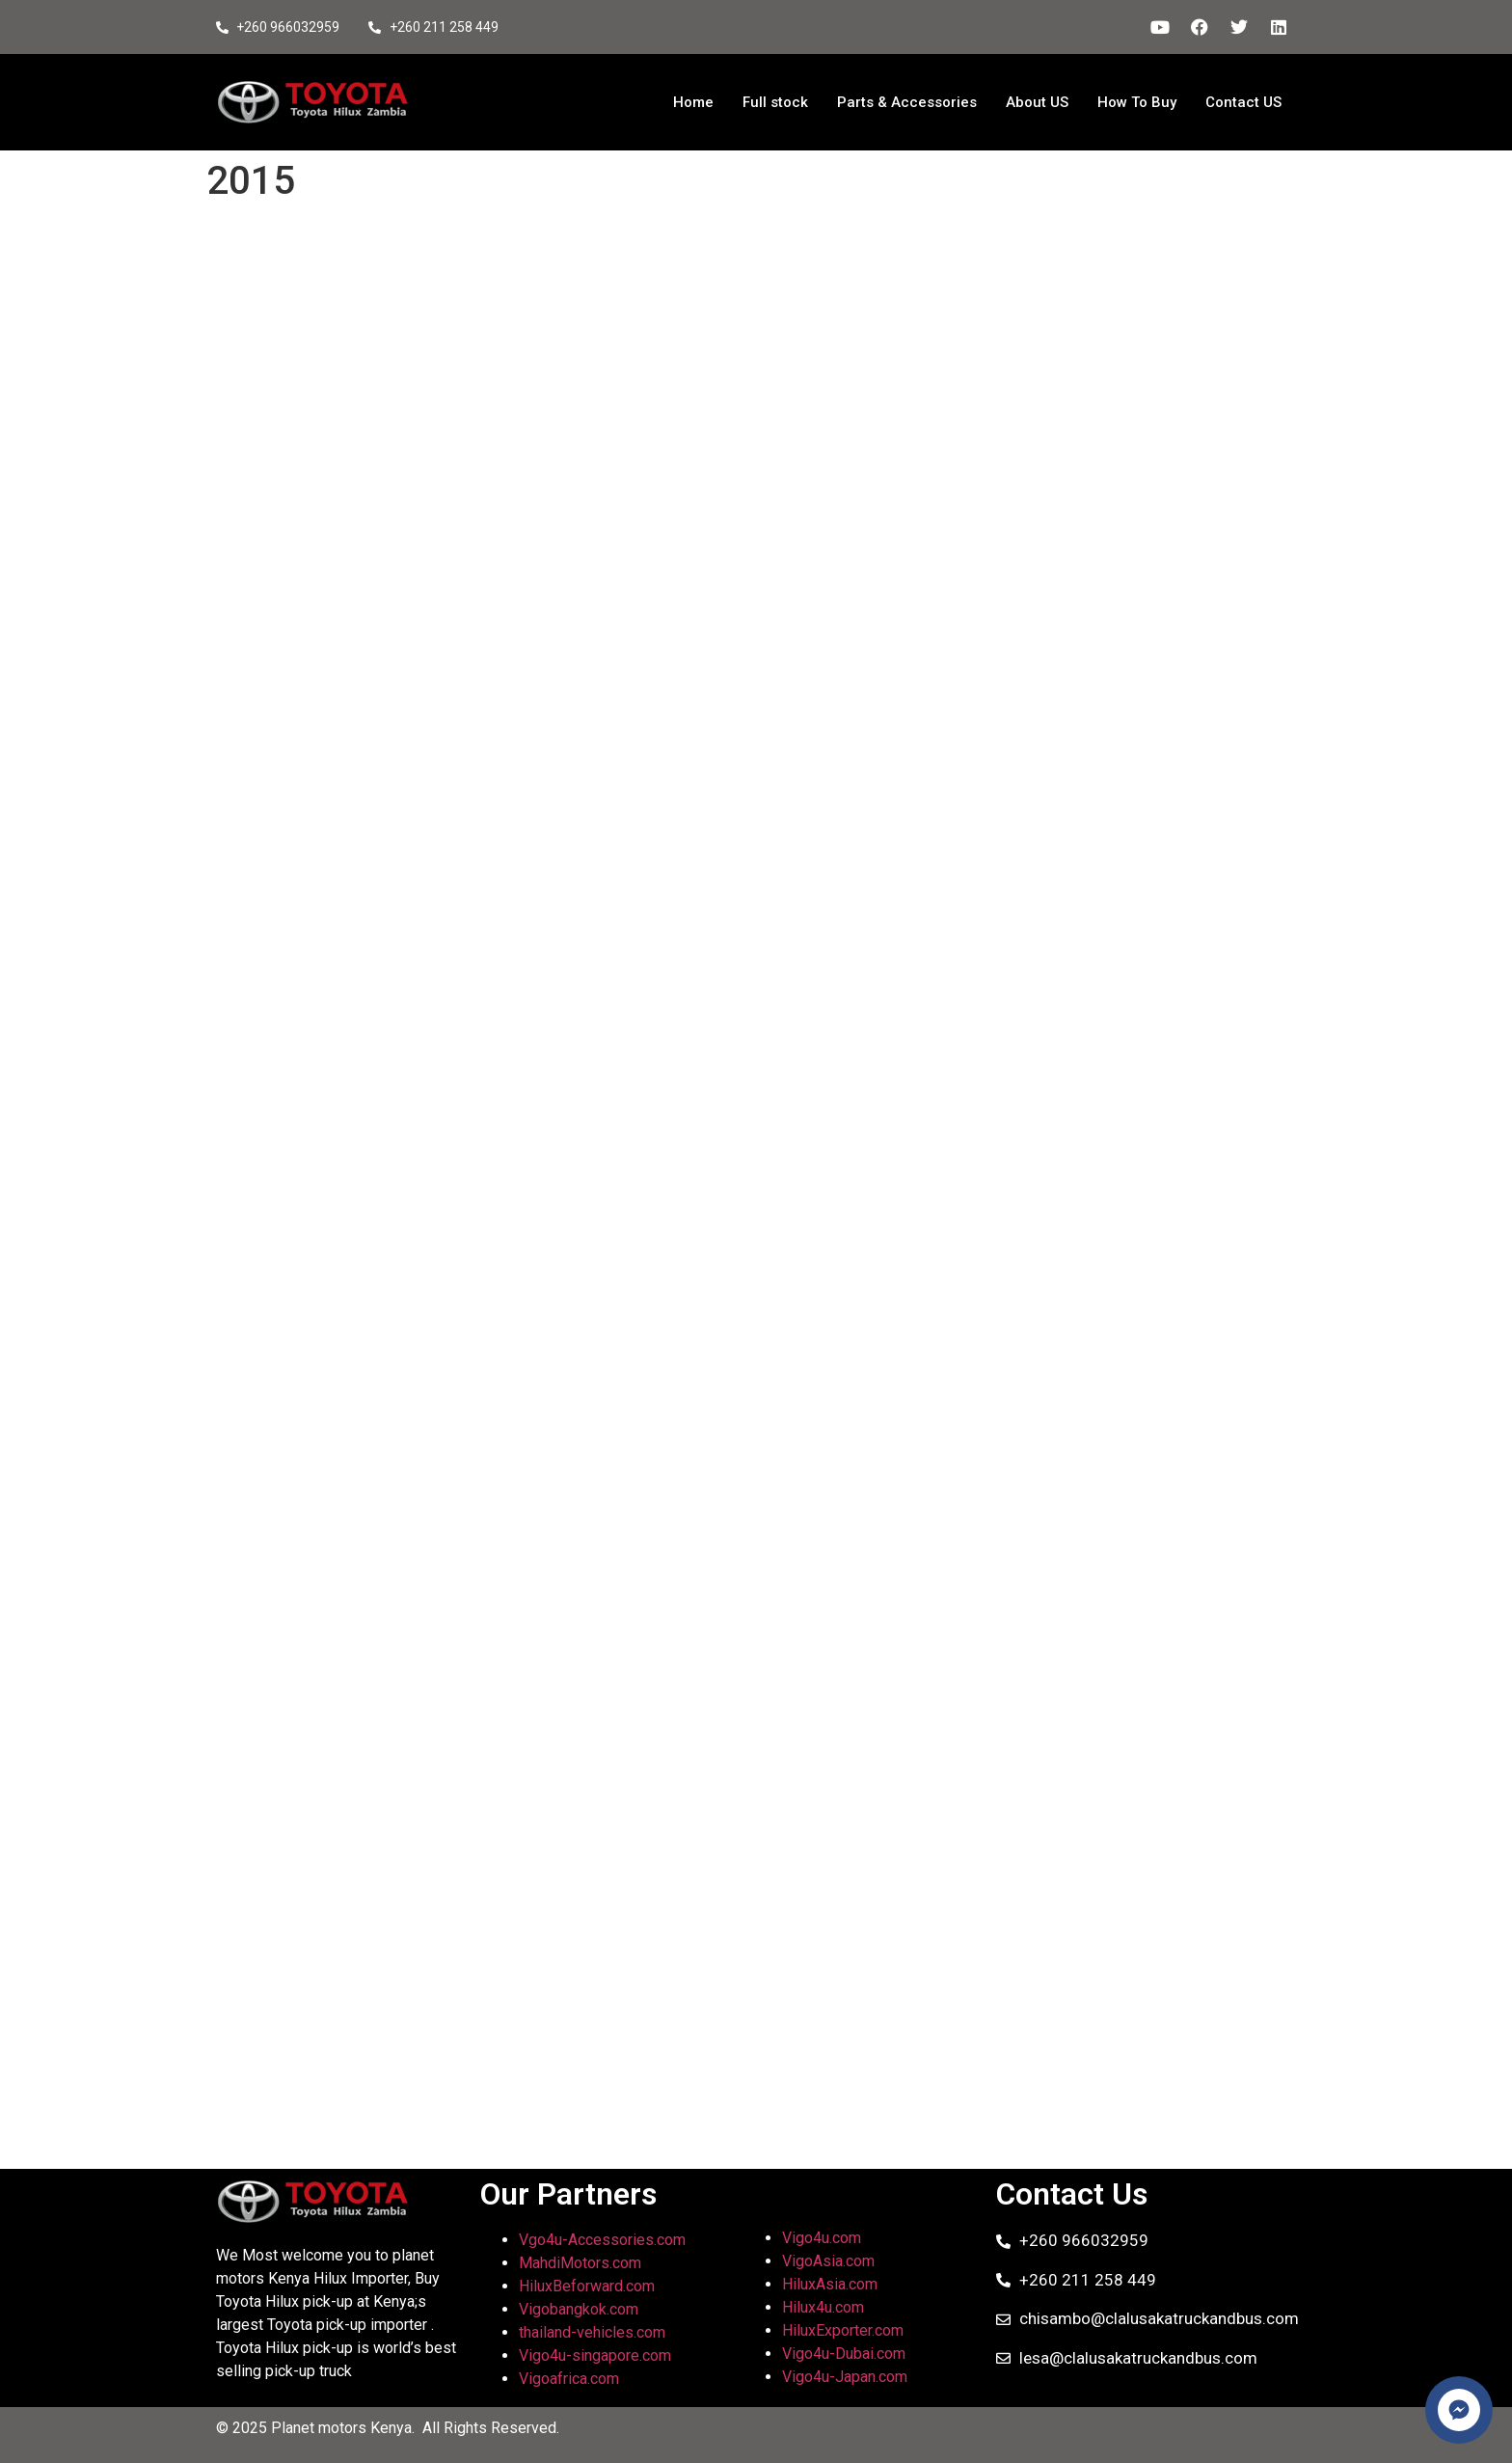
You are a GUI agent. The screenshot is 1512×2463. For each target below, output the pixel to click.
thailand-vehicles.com (594, 2332)
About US (1037, 102)
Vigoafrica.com (569, 2378)
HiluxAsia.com (830, 2284)
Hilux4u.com (823, 2307)
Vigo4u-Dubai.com (843, 2353)
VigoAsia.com (828, 2261)
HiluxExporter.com (843, 2330)
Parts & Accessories (907, 102)
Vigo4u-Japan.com (844, 2377)
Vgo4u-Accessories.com (602, 2240)
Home (693, 102)
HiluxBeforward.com (587, 2286)
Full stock (775, 102)
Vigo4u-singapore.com (595, 2355)
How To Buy (1136, 102)
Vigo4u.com (821, 2238)
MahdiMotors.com (580, 2263)
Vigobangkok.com (578, 2309)
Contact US (1243, 102)
